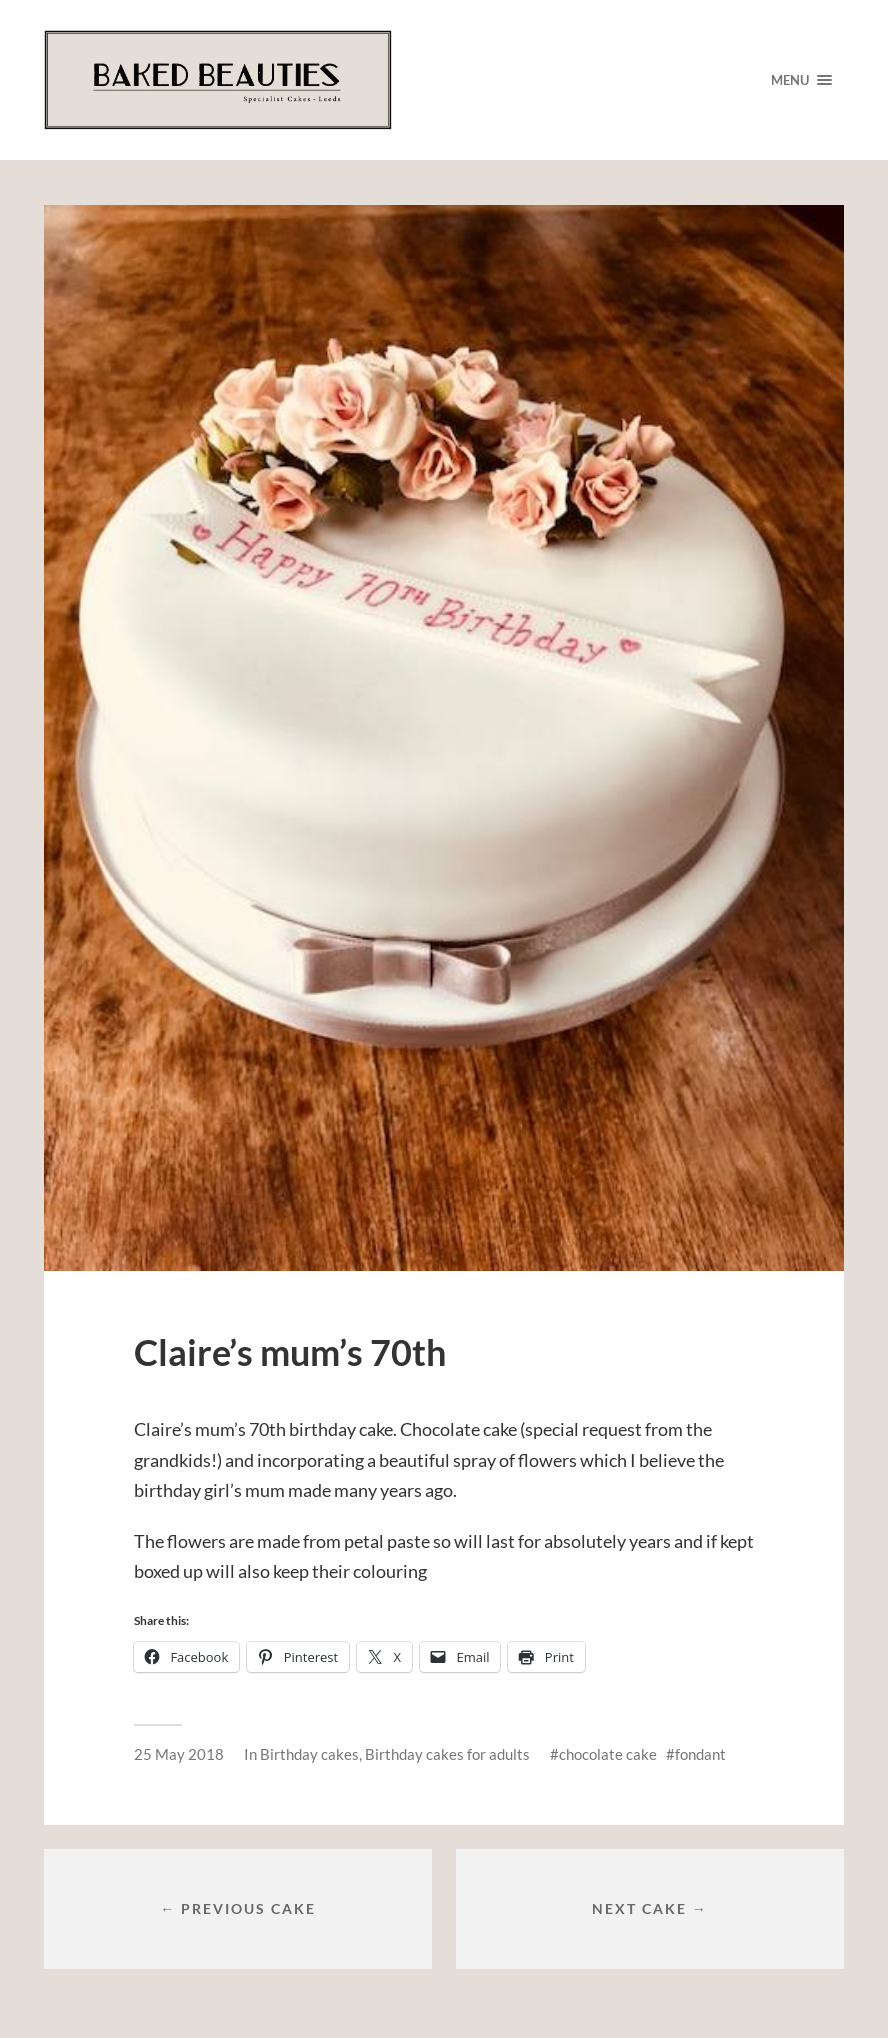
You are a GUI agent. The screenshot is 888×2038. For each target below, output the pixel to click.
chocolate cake (608, 1754)
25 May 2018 (179, 1754)
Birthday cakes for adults (447, 1754)
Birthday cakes (309, 1754)
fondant (700, 1754)
